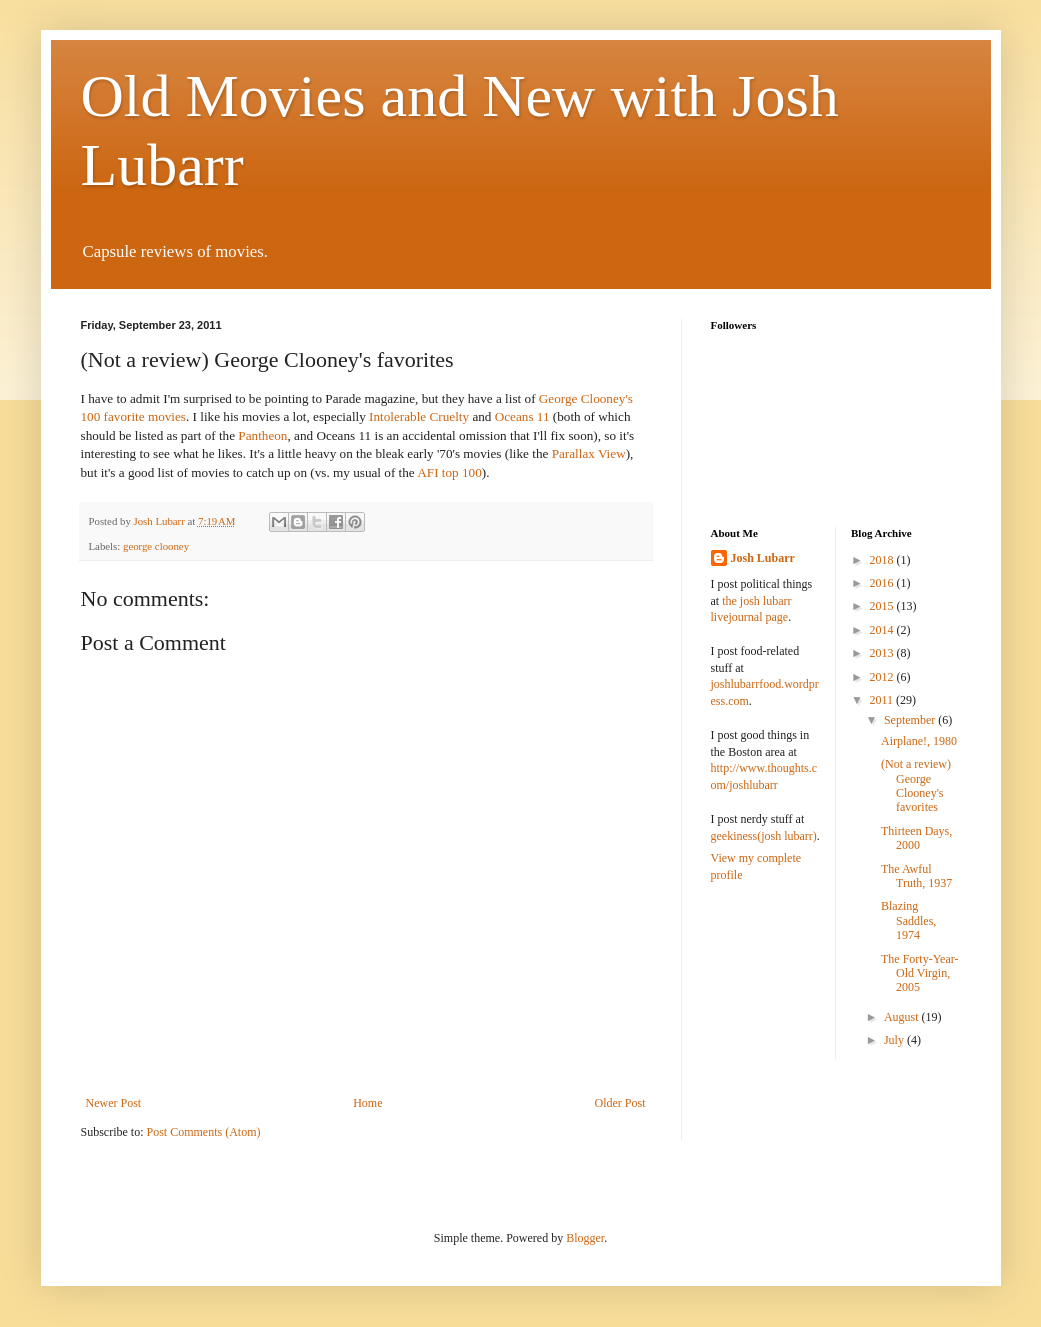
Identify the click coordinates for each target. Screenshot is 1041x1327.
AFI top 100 (449, 472)
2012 (883, 677)
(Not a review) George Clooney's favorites (916, 785)
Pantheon (262, 435)
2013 (883, 653)
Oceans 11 (522, 416)
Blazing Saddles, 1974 (908, 920)
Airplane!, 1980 (919, 741)
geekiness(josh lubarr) (764, 836)
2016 (883, 583)
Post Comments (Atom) (204, 1132)
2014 (883, 630)
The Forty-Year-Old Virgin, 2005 (920, 973)
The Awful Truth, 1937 (916, 876)
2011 (883, 700)
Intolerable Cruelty (419, 416)
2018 (883, 560)
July (895, 1040)
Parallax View (589, 453)
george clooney (156, 546)
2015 (883, 606)
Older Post (620, 1103)
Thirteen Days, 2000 (916, 838)
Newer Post (114, 1103)
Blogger (585, 1238)
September (911, 720)
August (903, 1017)
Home (367, 1103)
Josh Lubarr (763, 558)
